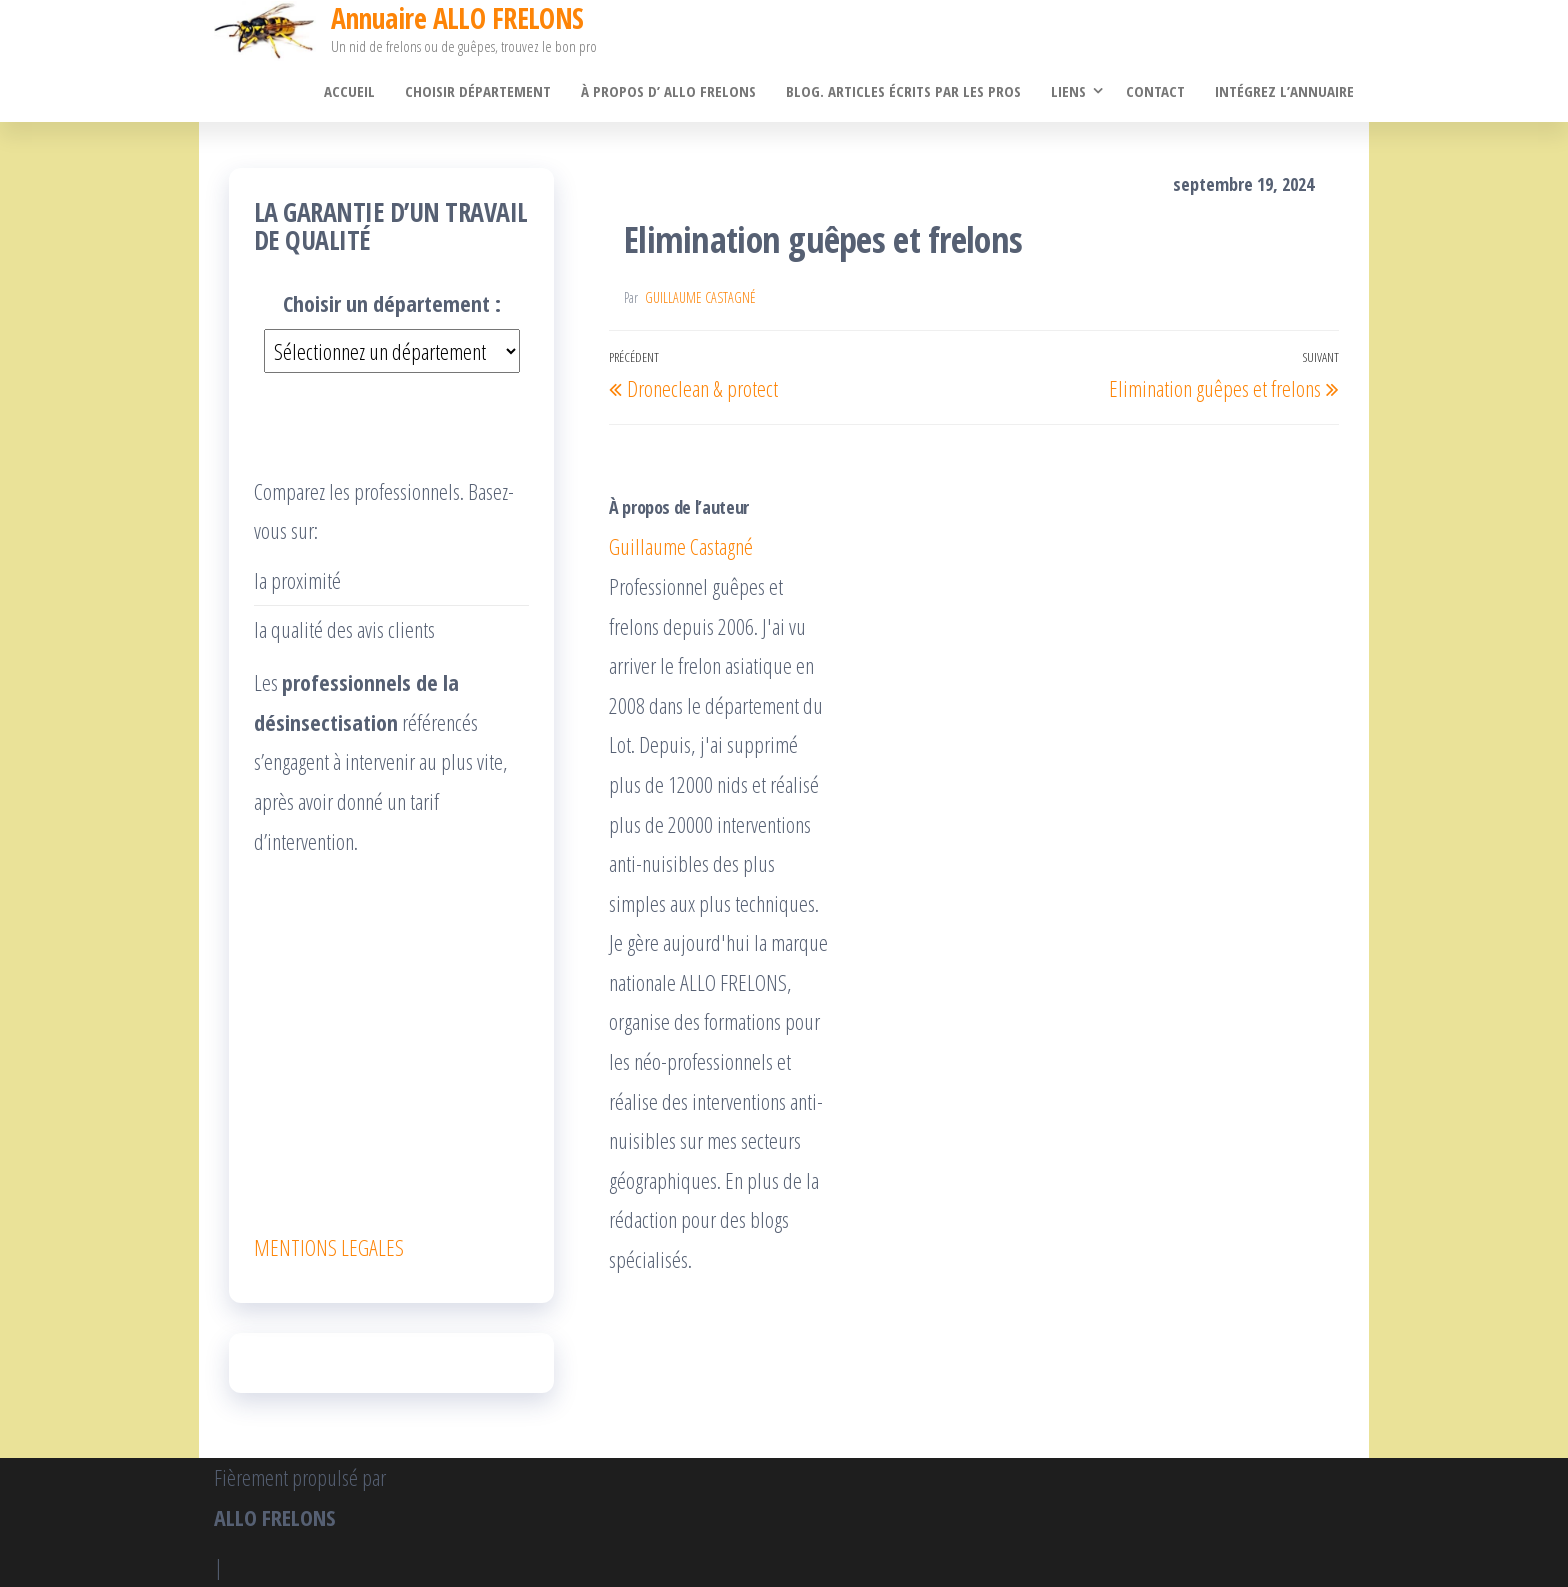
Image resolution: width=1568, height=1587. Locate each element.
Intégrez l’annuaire (1284, 91)
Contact (1155, 91)
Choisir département (478, 91)
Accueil (349, 91)
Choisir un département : (392, 303)
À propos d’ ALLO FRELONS (668, 91)
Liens (1068, 91)
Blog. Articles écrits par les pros (903, 91)
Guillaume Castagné (700, 297)
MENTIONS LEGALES (329, 1247)
